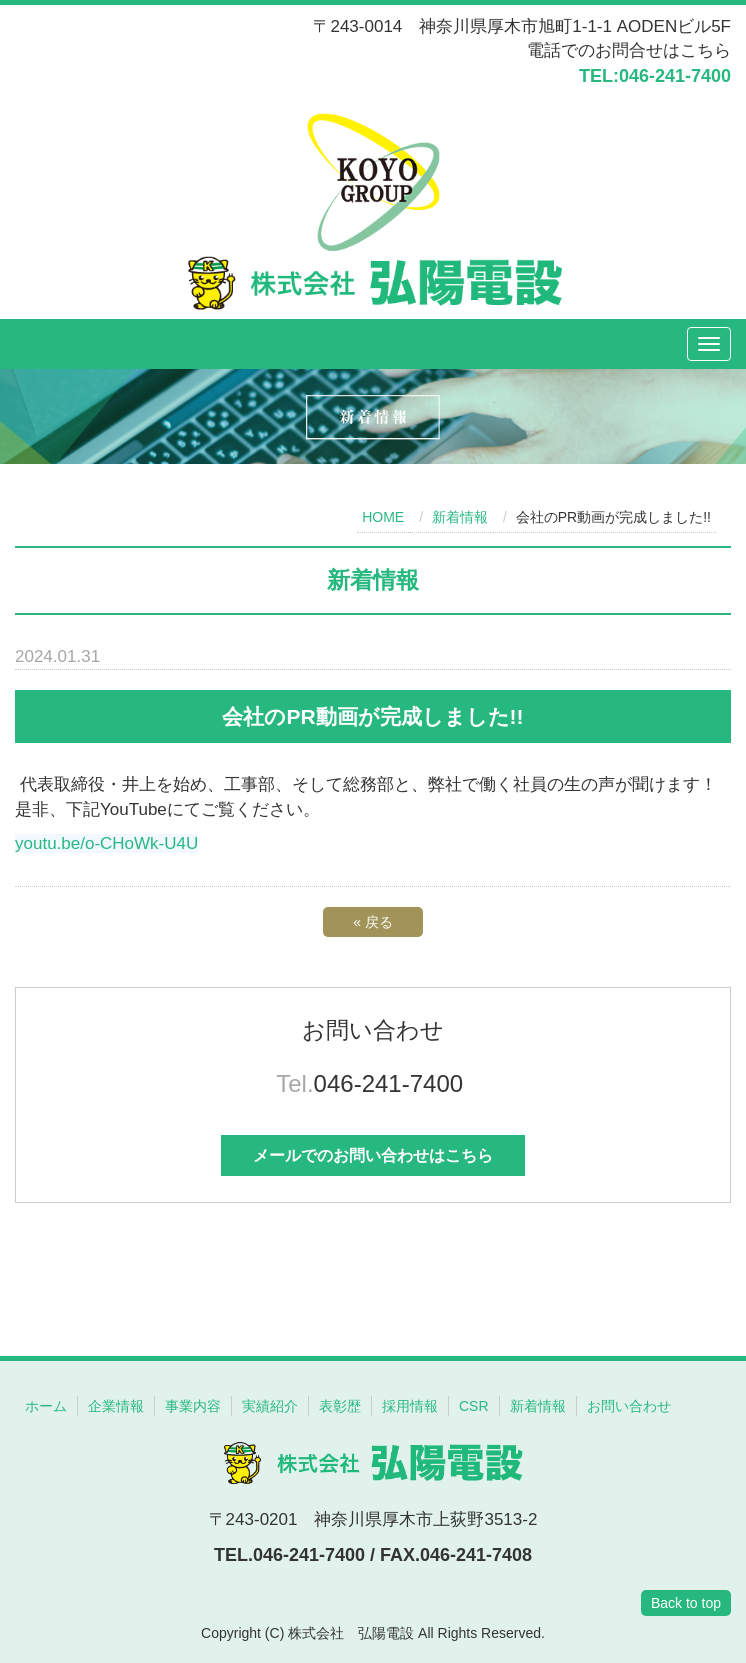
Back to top (686, 1603)
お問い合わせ (629, 1406)
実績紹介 (270, 1406)
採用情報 (410, 1406)
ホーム (46, 1406)
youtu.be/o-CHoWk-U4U (106, 843)
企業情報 (116, 1406)
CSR (474, 1406)
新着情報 (460, 517)
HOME (383, 517)
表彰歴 (340, 1406)
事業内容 (193, 1406)
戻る (373, 922)
